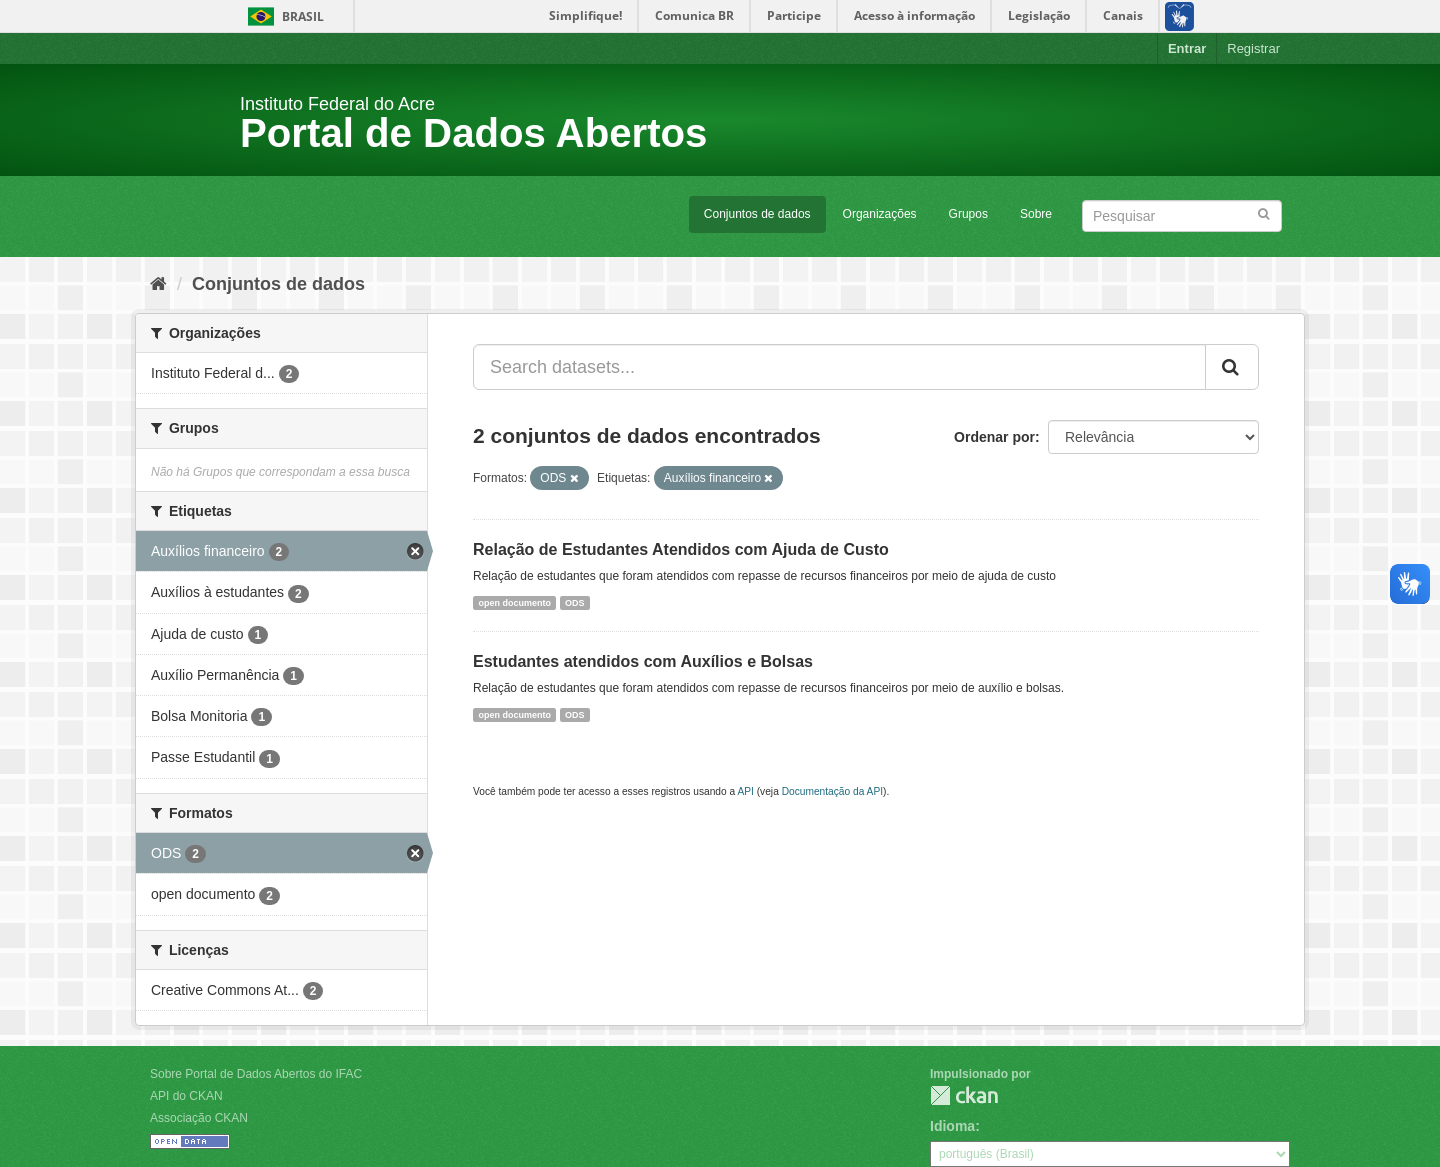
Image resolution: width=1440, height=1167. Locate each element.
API (745, 791)
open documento (514, 602)
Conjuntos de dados (757, 214)
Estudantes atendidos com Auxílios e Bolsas (643, 661)
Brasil (282, 16)
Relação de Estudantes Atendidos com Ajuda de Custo (681, 549)
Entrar (1187, 48)
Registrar (1253, 48)
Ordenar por (994, 437)
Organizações (880, 214)
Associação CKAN (199, 1118)
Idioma (952, 1126)
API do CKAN (186, 1096)
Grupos (968, 214)
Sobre (1036, 214)
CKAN (964, 1095)
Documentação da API (832, 791)
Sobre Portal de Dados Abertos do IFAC (256, 1074)
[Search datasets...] (839, 367)
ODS (575, 602)
